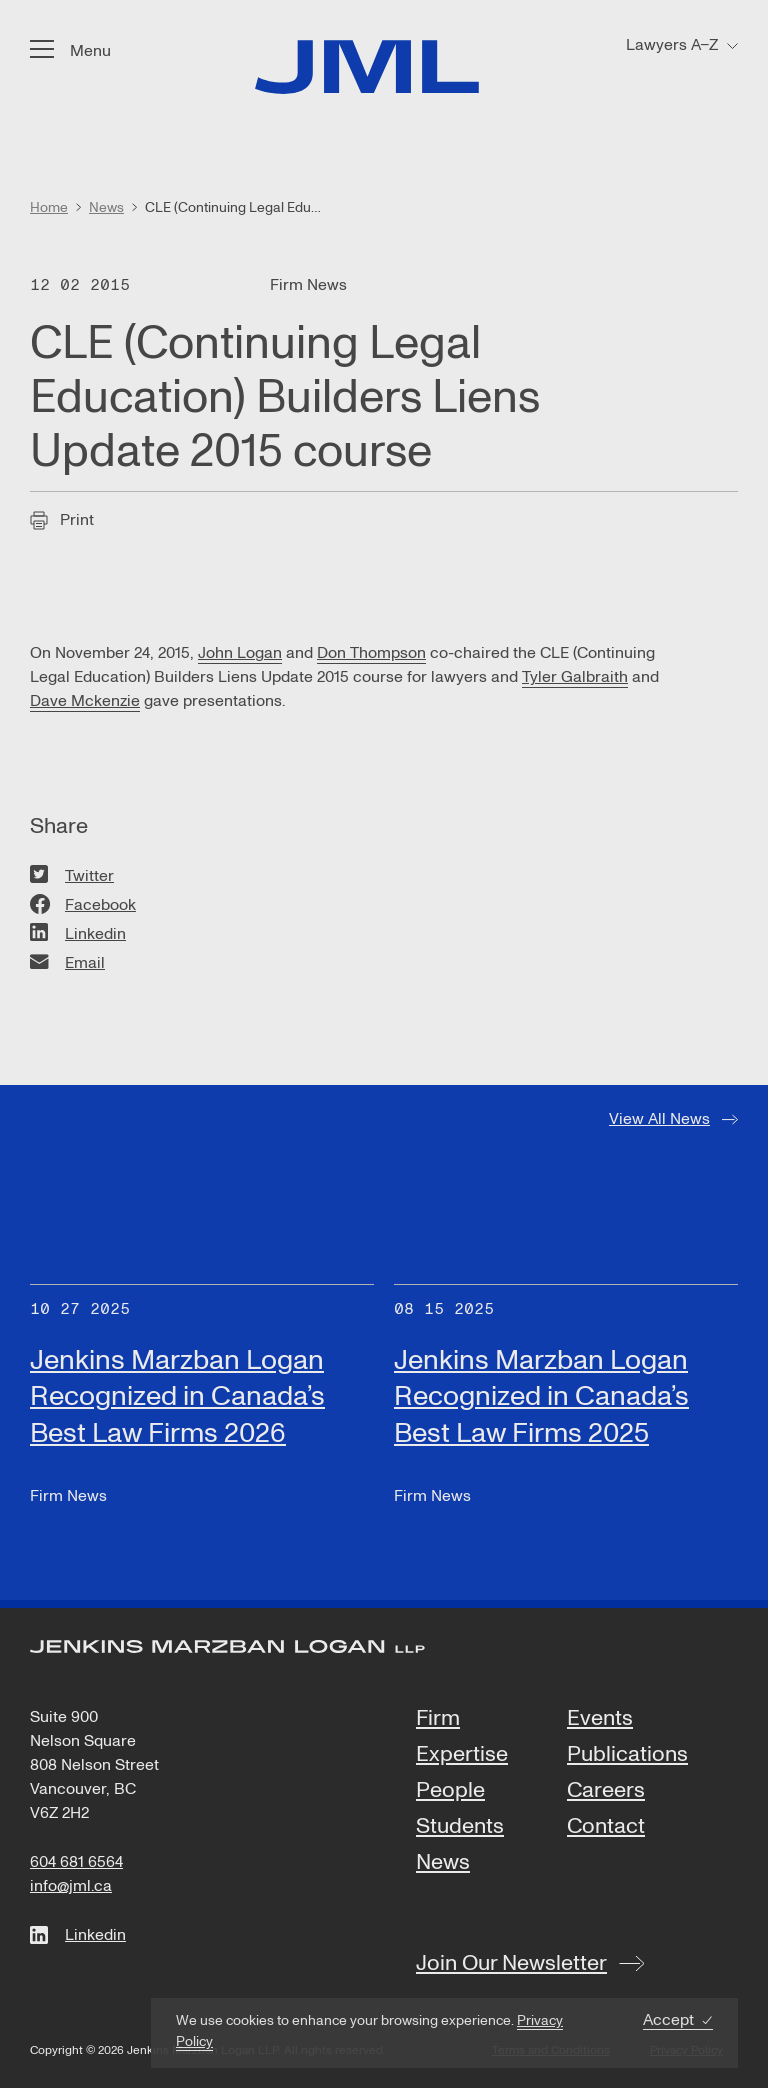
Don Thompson (371, 653)
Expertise (462, 1755)
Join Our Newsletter (511, 1963)
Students (460, 1827)
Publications (627, 1755)
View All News (659, 1119)
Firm (438, 1719)
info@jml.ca (71, 1886)
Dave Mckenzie (85, 701)
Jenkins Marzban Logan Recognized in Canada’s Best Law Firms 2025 (541, 1396)
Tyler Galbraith (575, 677)
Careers (606, 1791)
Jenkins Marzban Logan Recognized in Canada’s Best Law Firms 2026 (177, 1396)
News (443, 1863)
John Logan (240, 653)
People (450, 1791)
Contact (606, 1827)
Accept (668, 2020)
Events (600, 1719)
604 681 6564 (76, 1862)
